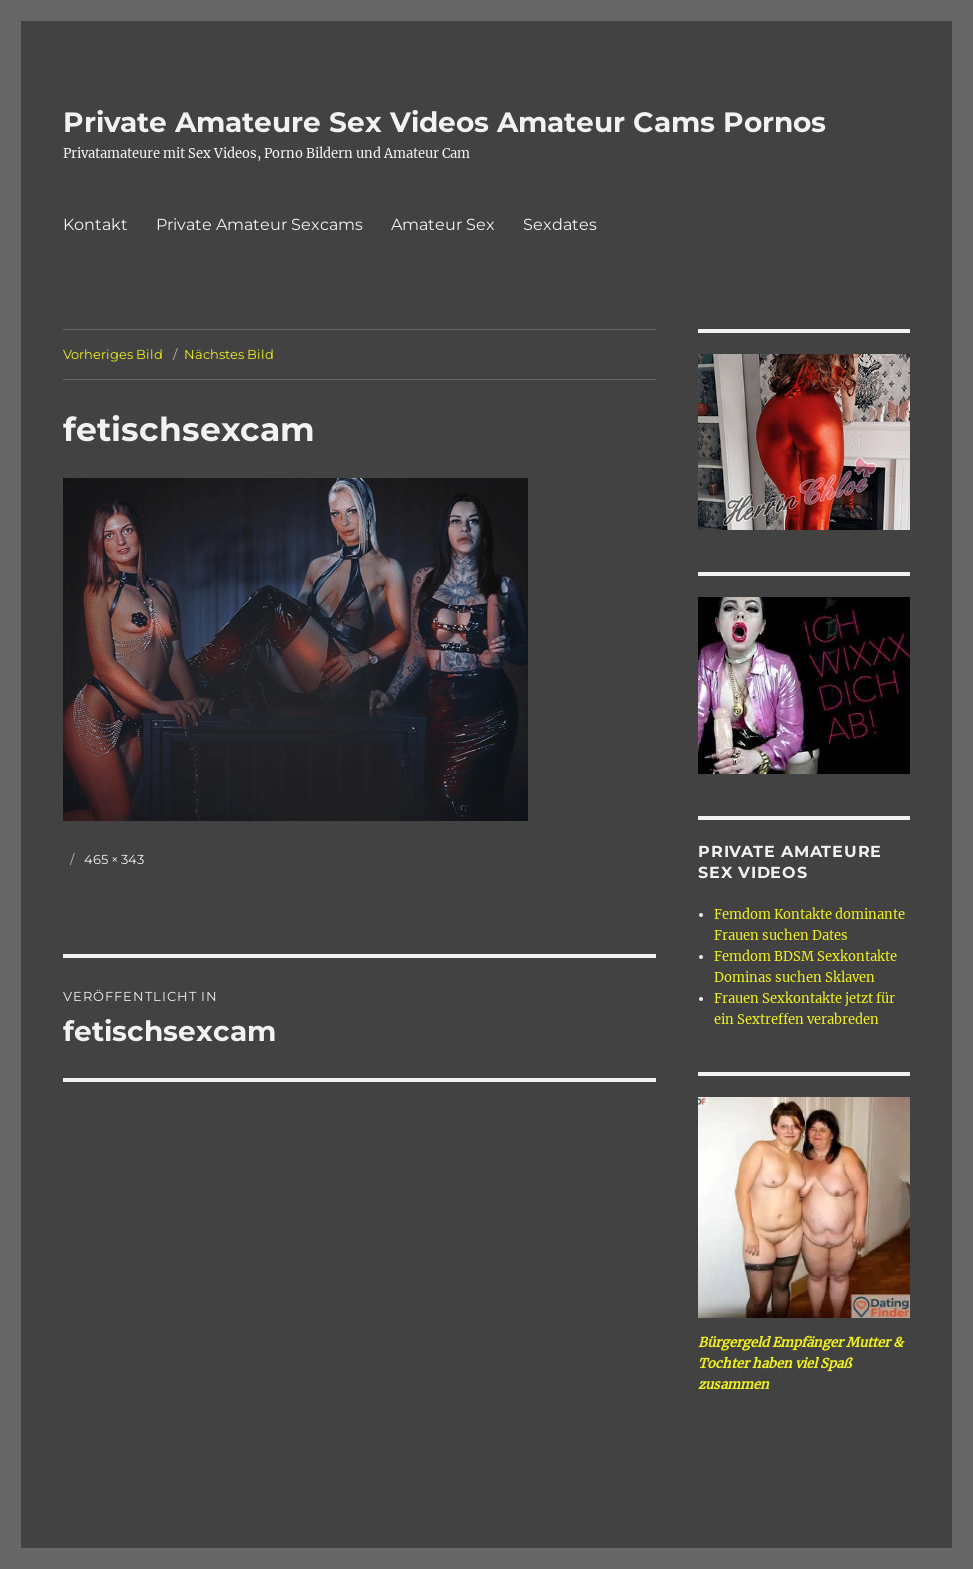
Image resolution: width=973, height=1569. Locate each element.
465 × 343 (114, 859)
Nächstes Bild (229, 354)
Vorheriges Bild (113, 354)
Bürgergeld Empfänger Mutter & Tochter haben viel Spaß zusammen (800, 1363)
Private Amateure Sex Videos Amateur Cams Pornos (444, 122)
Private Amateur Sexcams (259, 224)
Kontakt (95, 224)
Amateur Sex (443, 224)
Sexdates (560, 224)
